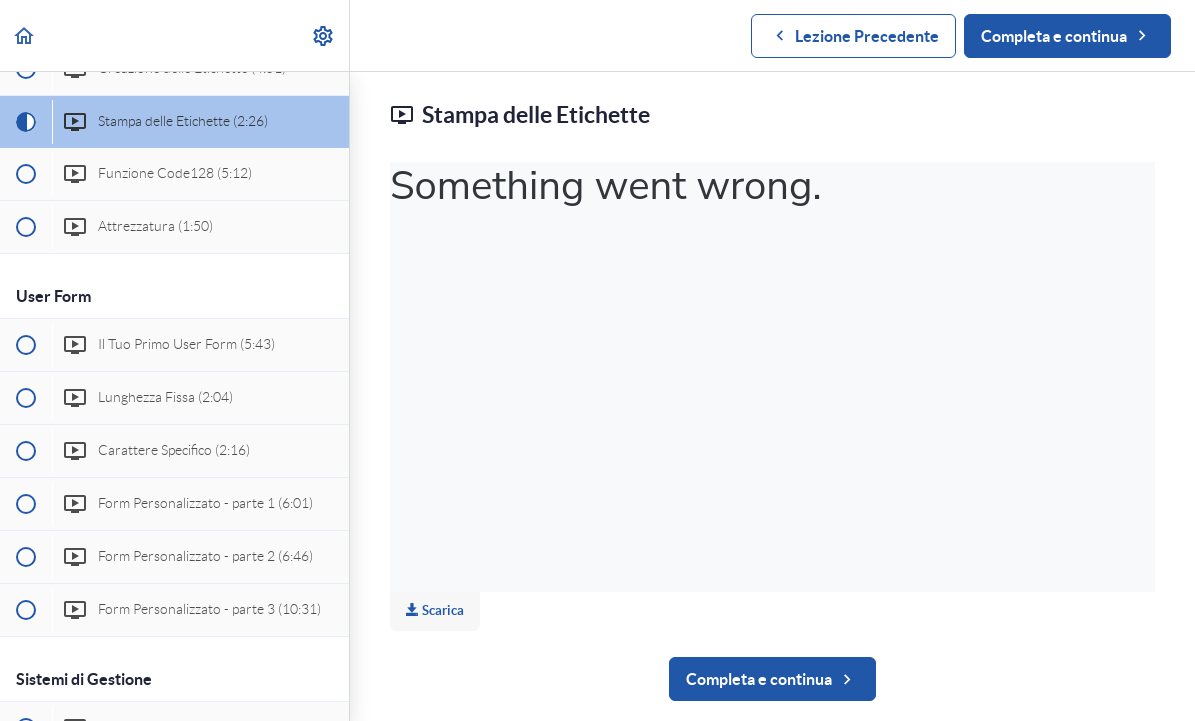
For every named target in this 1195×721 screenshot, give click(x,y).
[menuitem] (324, 35)
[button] (25, 35)
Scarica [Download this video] (435, 610)
